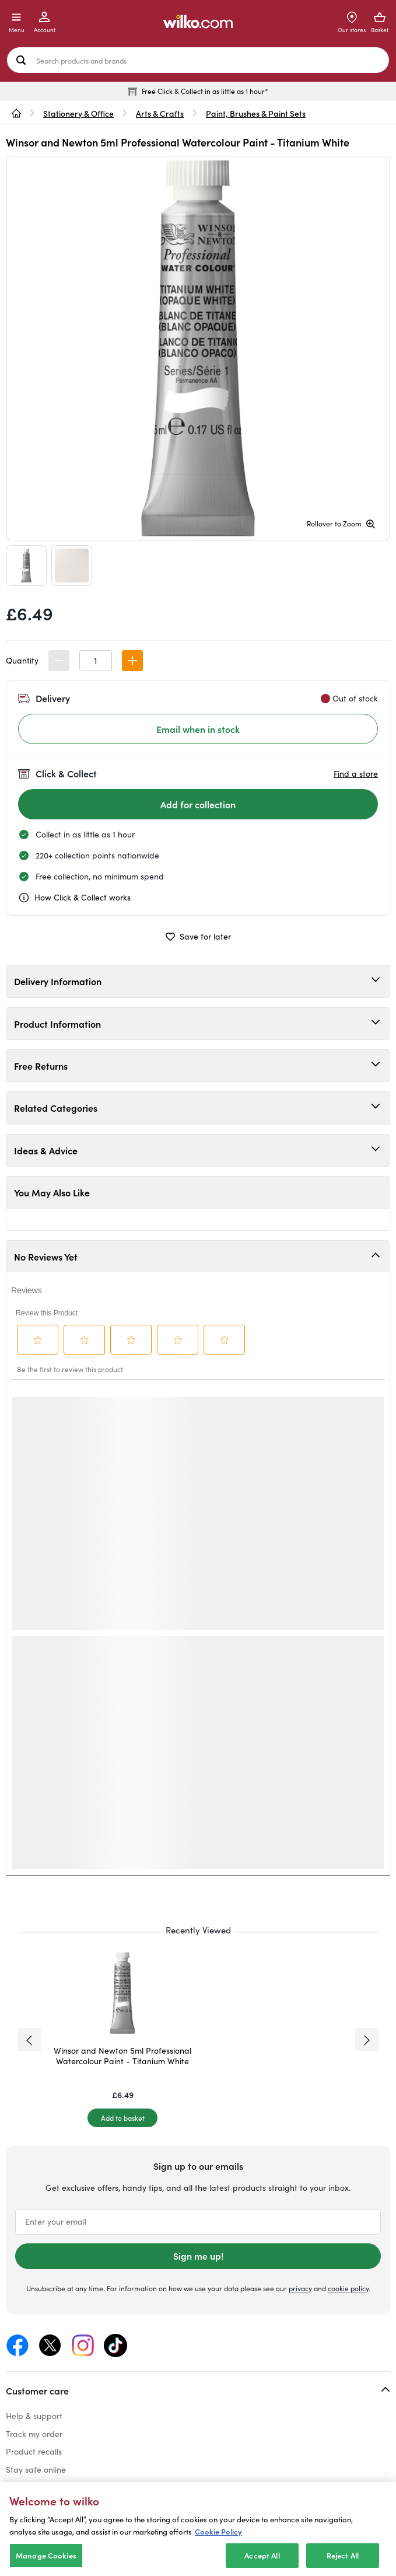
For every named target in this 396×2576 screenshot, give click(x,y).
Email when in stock (198, 728)
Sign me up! (198, 2255)
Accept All (261, 2555)
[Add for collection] (198, 804)
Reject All (343, 2555)
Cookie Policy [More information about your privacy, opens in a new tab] (218, 2531)
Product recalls (34, 2451)
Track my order (34, 2433)
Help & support (34, 2415)
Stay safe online (36, 2469)
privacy (300, 2288)
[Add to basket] (122, 2118)
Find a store (356, 773)
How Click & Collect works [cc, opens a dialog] (74, 897)
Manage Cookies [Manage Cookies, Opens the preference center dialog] (46, 2555)
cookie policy (348, 2288)
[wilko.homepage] (16, 113)
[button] (132, 660)
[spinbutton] (95, 660)
